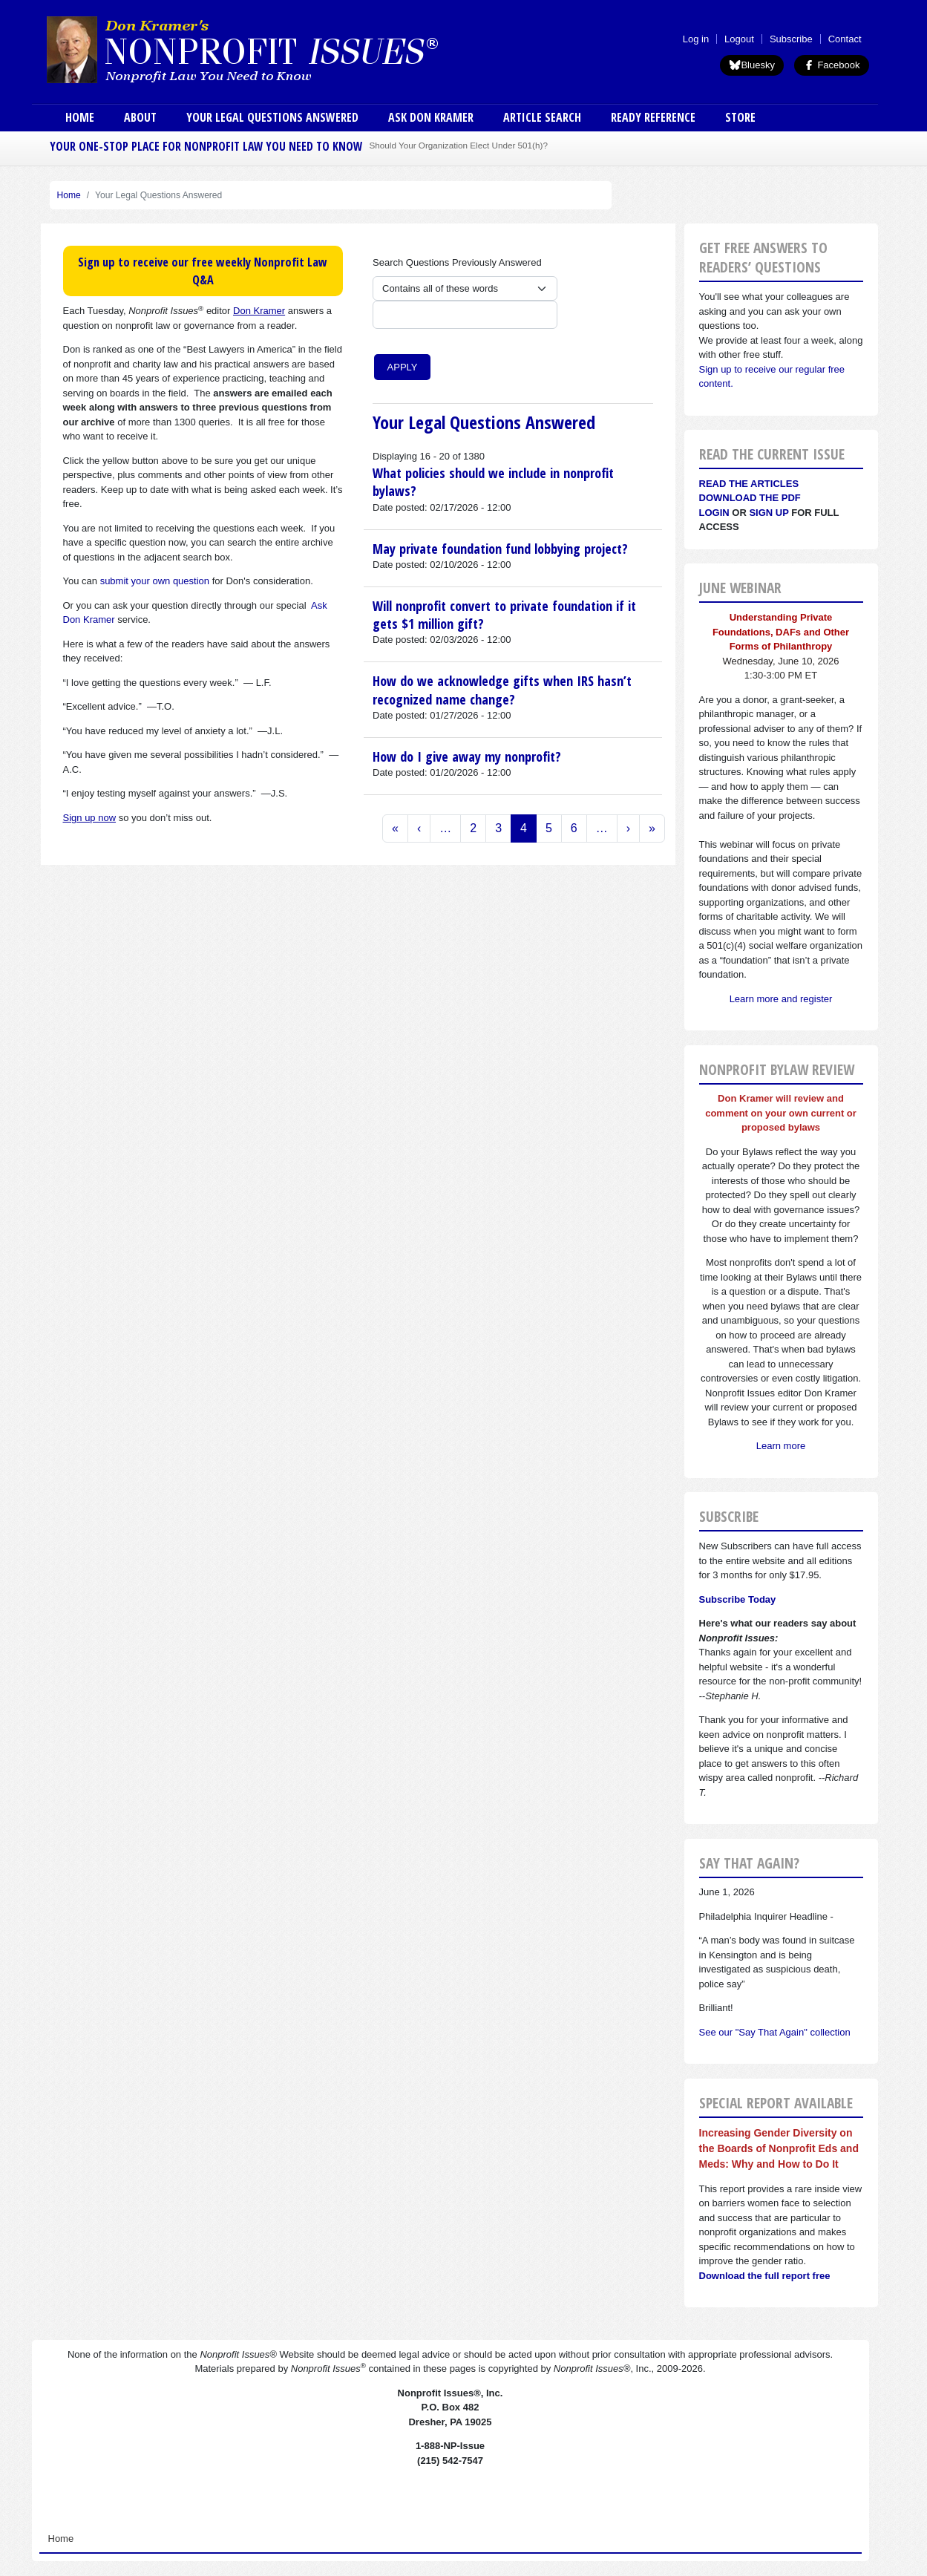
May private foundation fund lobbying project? (500, 549)
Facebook (831, 65)
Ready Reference (653, 117)
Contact (845, 39)
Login (714, 512)
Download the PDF (750, 497)
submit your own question (154, 580)
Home (79, 117)
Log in (696, 39)
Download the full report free (765, 2275)
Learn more (780, 1445)
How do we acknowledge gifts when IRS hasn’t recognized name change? (502, 689)
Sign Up (768, 512)
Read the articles (749, 483)
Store (740, 117)
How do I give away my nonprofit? (467, 756)
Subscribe (791, 39)
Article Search (542, 117)
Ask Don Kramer (431, 117)
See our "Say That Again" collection (775, 2032)
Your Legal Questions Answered (272, 117)
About (140, 117)
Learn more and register (781, 998)
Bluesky (752, 65)
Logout (739, 39)
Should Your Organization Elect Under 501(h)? (459, 145)
